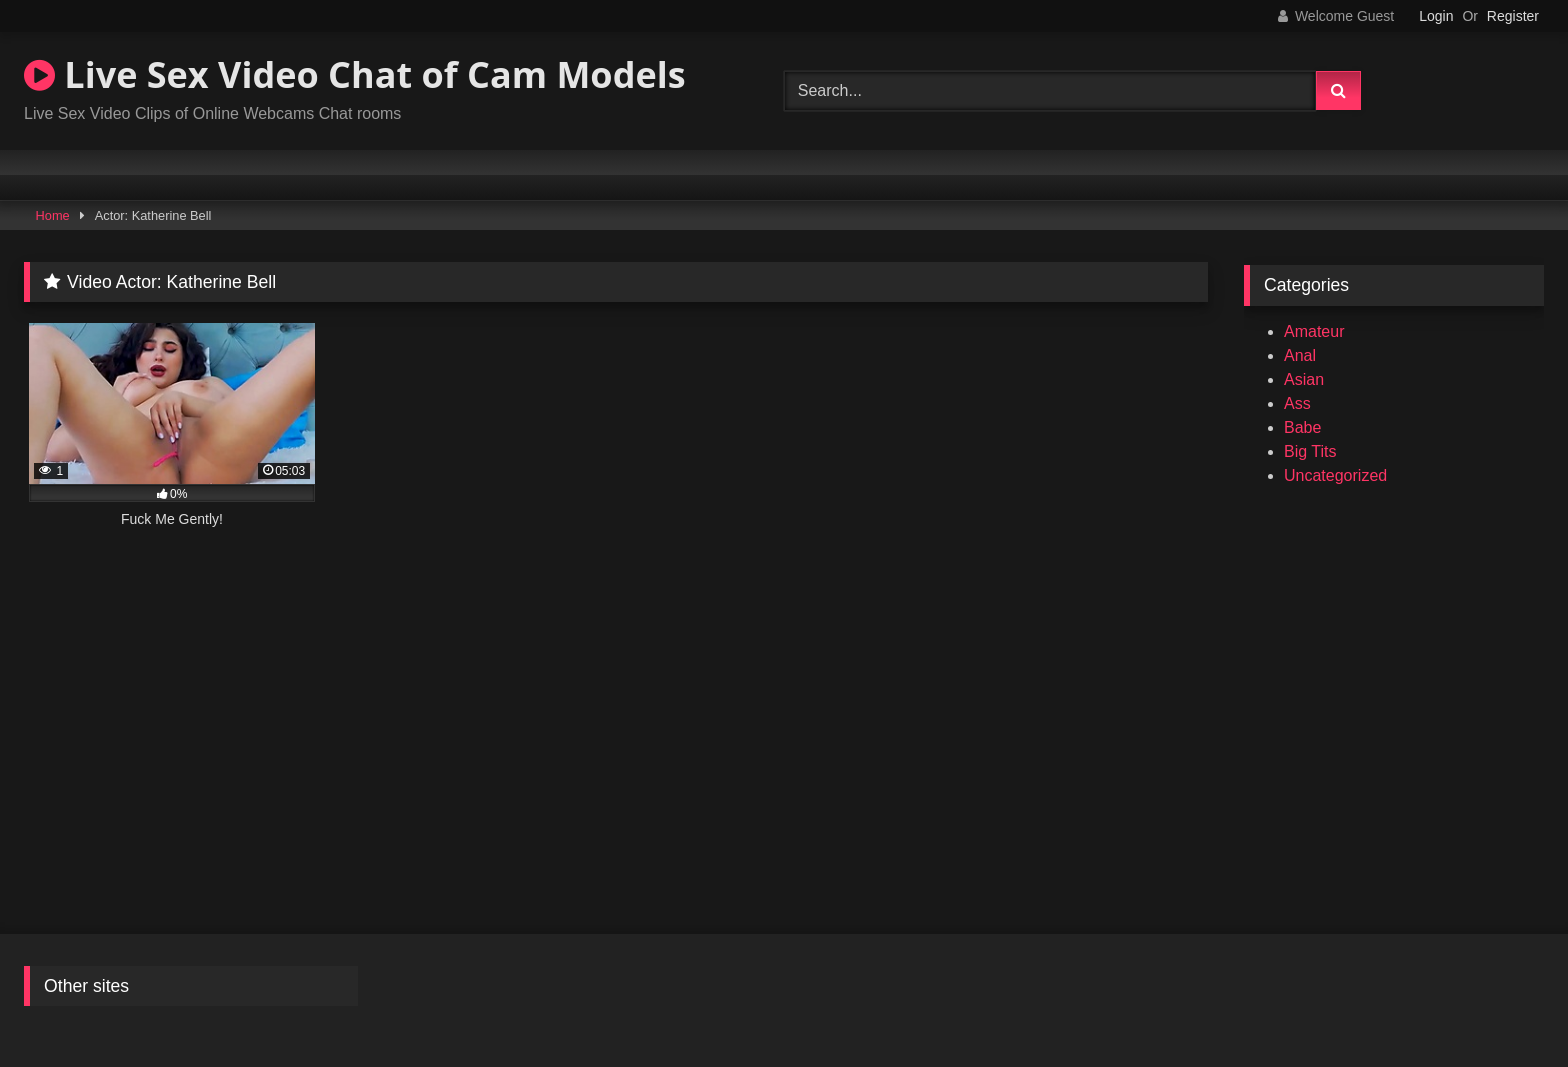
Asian (1304, 379)
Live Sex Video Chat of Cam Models (355, 74)
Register (1513, 16)
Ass (1297, 403)
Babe (1302, 427)
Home (53, 215)
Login (1436, 16)
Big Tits (1310, 451)
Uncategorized (1335, 475)
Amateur (1314, 331)
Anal (1300, 355)
